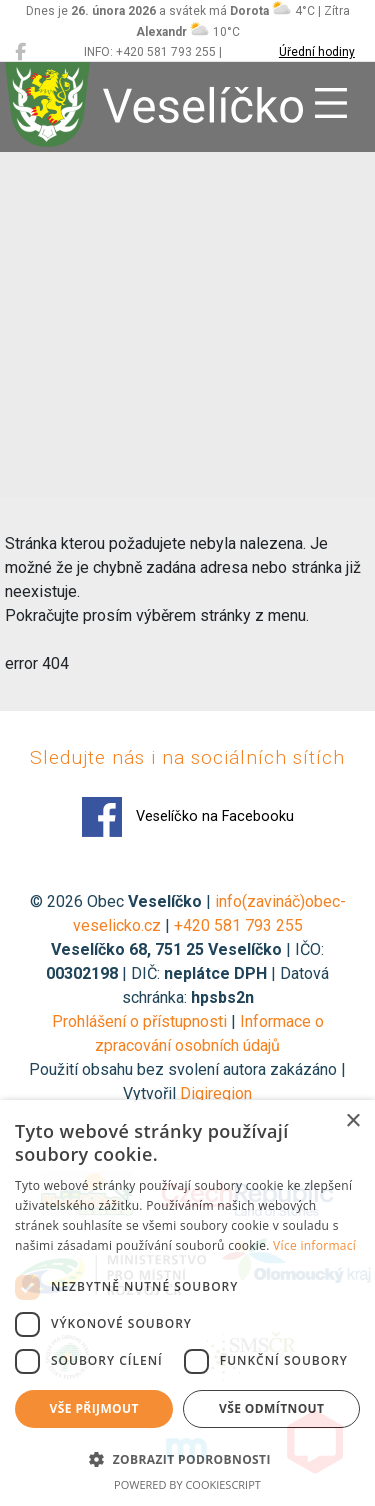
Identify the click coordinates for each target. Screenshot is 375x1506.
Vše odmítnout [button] (271, 1408)
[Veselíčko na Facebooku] (20, 52)
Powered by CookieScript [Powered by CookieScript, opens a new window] (187, 1484)
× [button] (352, 1121)
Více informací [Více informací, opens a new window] (314, 1245)
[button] (187, 1459)
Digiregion (216, 1093)
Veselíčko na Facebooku (188, 817)
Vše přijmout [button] (94, 1408)
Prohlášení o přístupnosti (139, 1021)
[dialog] (187, 1303)
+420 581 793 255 (238, 925)
